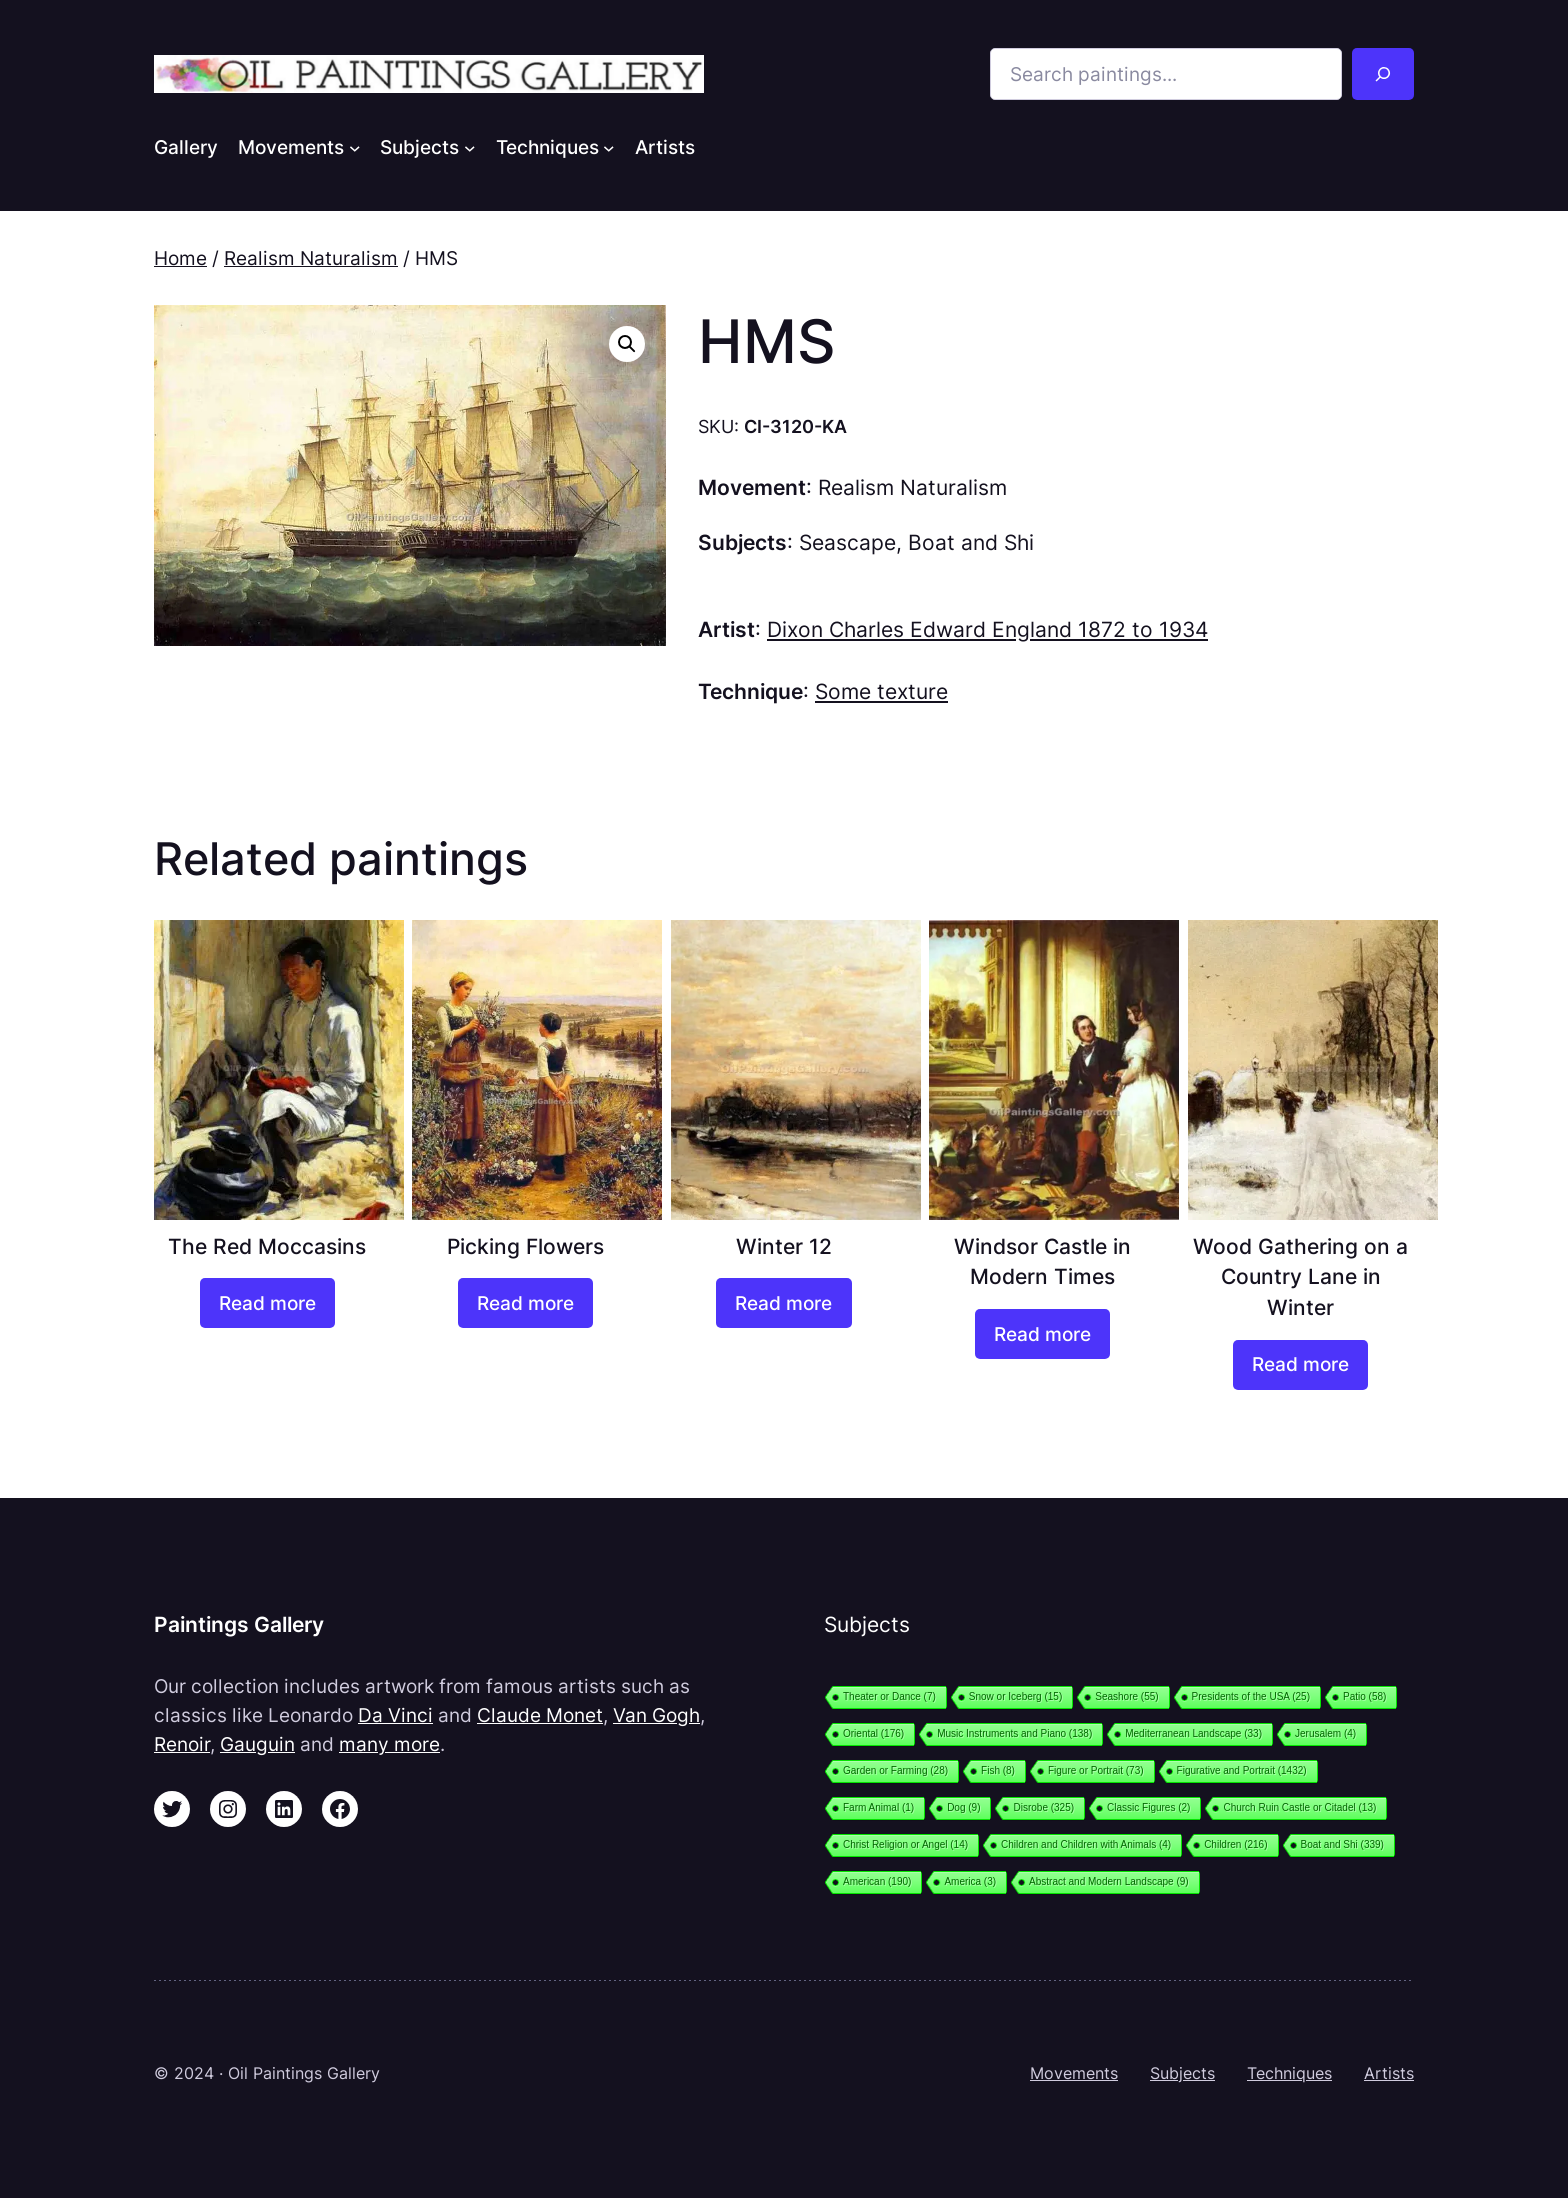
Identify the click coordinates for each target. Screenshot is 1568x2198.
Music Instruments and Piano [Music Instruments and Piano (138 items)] (1014, 1733)
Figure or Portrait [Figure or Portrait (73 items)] (1096, 1770)
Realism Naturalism (311, 258)
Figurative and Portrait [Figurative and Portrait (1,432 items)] (1242, 1770)
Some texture (881, 691)
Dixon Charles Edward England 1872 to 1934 (987, 629)
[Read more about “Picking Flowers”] (525, 1303)
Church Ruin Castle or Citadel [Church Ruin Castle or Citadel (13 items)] (1299, 1807)
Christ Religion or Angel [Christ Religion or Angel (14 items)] (905, 1844)
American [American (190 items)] (877, 1881)
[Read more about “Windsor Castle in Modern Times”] (1042, 1334)
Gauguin (257, 1744)
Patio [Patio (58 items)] (1364, 1696)
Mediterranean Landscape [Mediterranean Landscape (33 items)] (1193, 1733)
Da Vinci (395, 1715)
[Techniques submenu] (609, 147)
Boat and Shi (971, 542)
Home (180, 258)
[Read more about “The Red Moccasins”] (267, 1303)
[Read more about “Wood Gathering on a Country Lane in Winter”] (1300, 1365)
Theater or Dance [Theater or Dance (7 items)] (889, 1696)
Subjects (1182, 2073)
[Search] (1383, 74)
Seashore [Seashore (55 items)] (1126, 1696)
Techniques (1289, 2073)
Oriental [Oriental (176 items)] (873, 1733)
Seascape (847, 542)
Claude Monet (540, 1715)
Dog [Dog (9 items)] (963, 1807)
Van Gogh (656, 1715)
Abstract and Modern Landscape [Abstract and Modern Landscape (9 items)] (1109, 1881)
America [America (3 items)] (970, 1881)
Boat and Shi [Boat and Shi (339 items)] (1342, 1844)
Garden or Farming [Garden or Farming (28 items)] (895, 1770)
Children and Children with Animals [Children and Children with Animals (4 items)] (1086, 1844)
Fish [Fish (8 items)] (998, 1770)
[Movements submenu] (355, 147)
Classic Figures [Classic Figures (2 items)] (1148, 1807)
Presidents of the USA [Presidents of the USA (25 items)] (1251, 1696)
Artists (1389, 2073)
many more (389, 1744)
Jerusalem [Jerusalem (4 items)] (1325, 1733)
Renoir (182, 1744)
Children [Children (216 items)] (1235, 1844)
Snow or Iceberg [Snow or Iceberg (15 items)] (1015, 1696)
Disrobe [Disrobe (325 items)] (1043, 1807)
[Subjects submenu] (470, 147)
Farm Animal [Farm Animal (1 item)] (878, 1807)
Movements (1074, 2073)
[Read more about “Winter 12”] (783, 1303)
